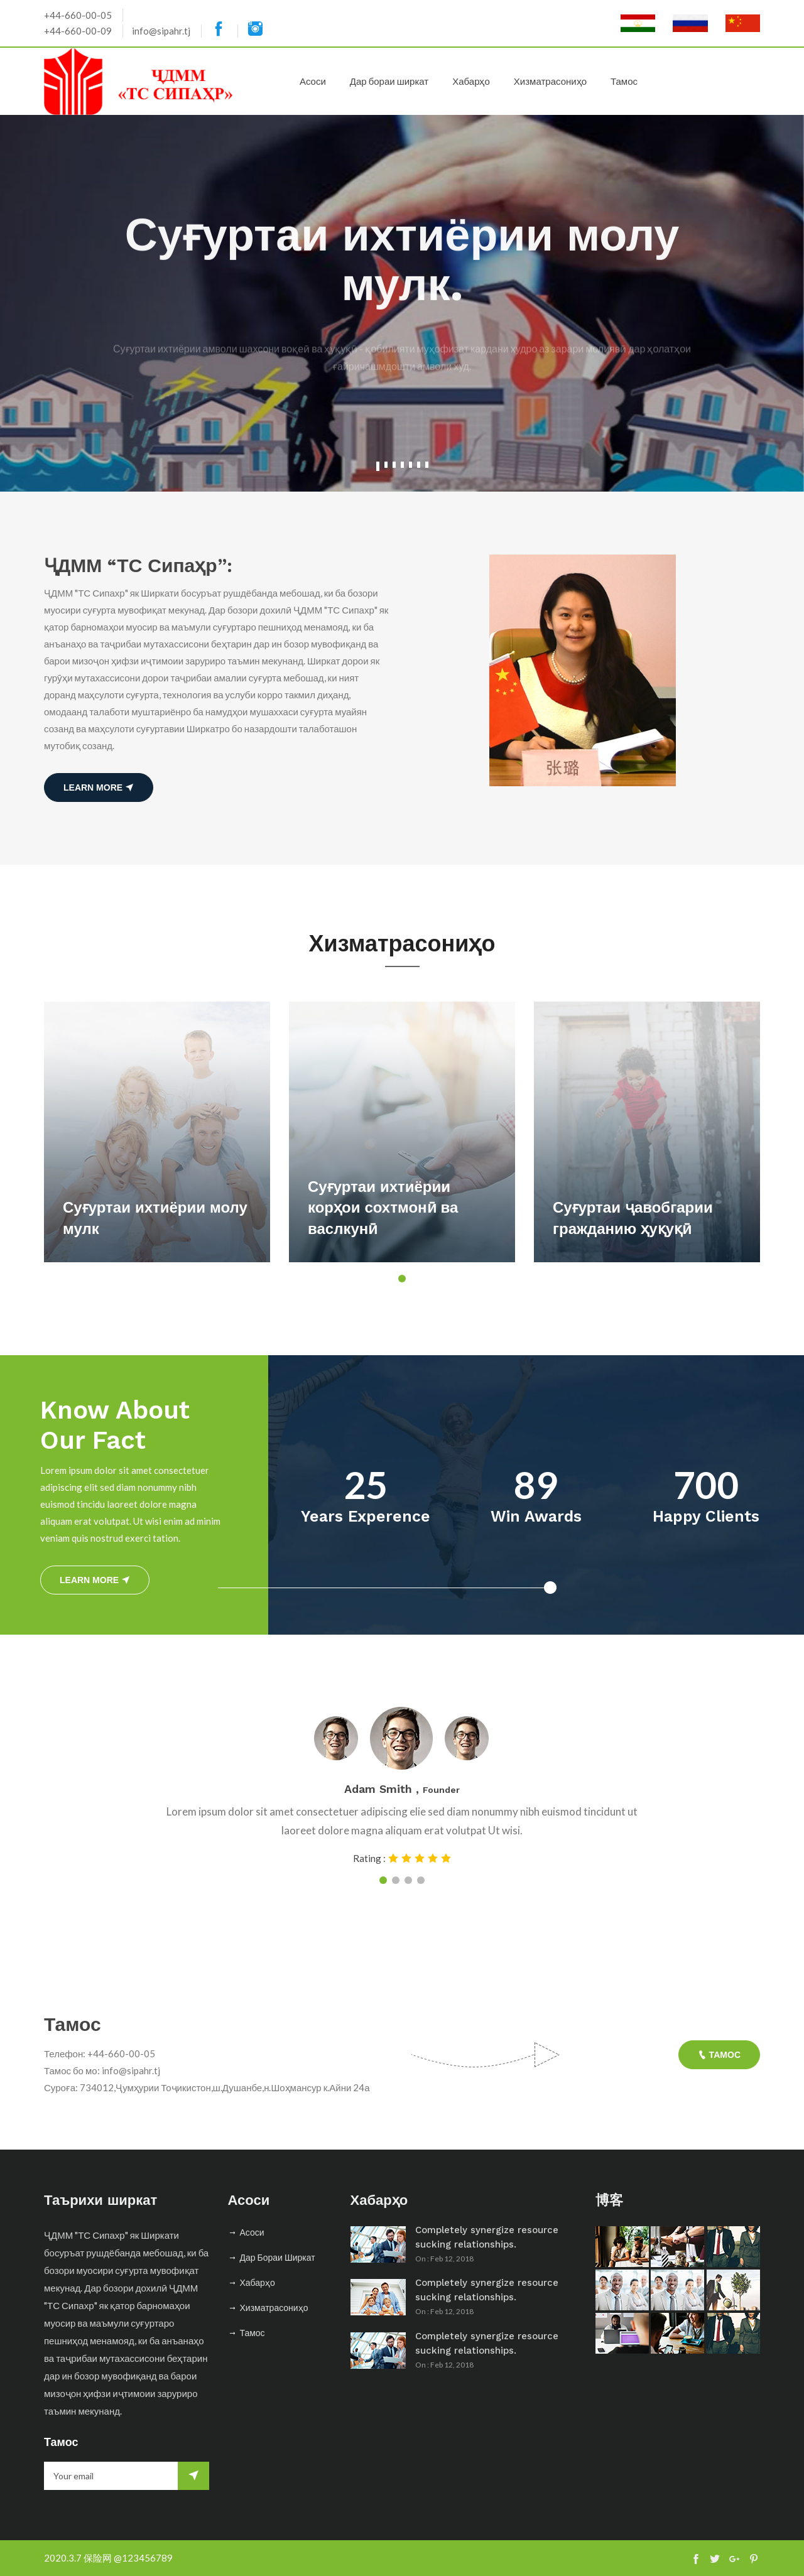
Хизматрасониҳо (550, 81)
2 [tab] (386, 465)
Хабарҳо (471, 81)
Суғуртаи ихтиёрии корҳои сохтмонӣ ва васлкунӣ (383, 1208)
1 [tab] (377, 466)
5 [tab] (410, 465)
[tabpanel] (402, 303)
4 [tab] (402, 465)
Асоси (313, 81)
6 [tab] (418, 465)
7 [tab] (426, 465)
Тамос (624, 81)
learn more (98, 787)
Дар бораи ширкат (389, 81)
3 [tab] (394, 465)
